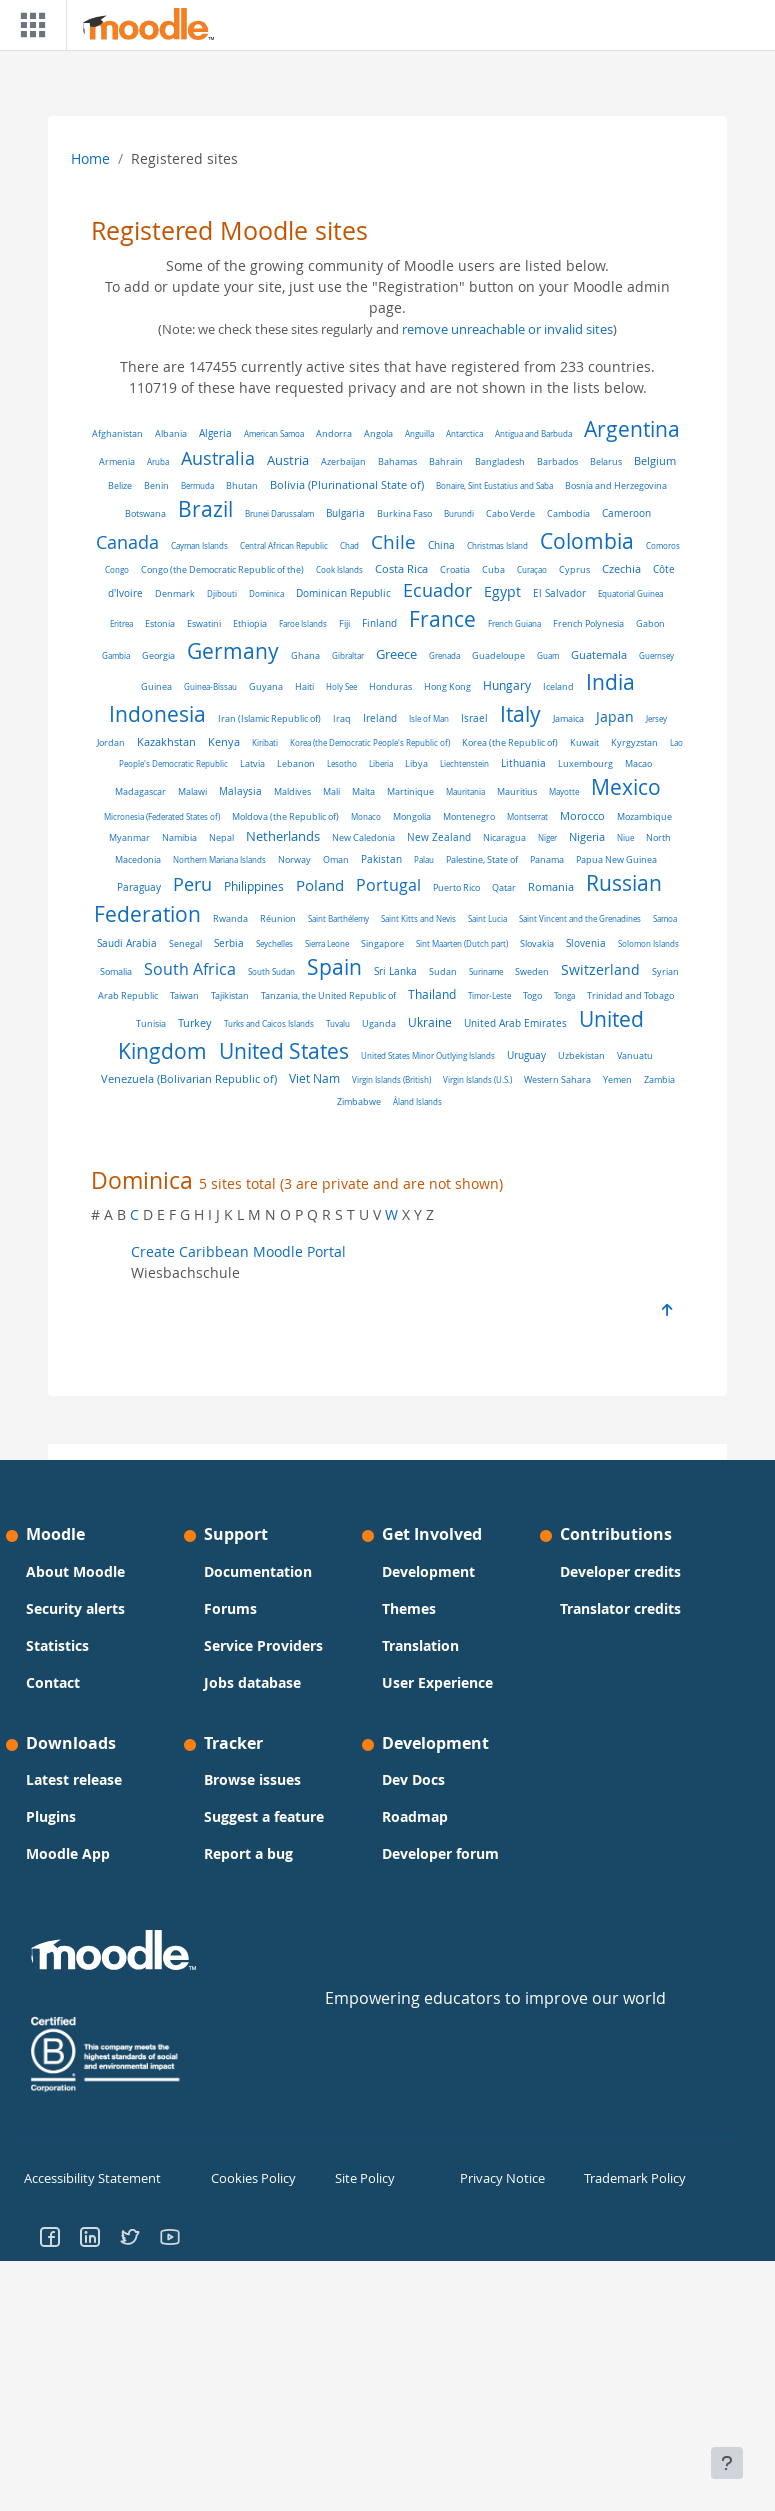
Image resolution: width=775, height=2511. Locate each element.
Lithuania (523, 763)
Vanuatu (635, 1055)
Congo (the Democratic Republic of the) (222, 570)
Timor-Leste (489, 995)
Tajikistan (230, 995)
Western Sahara (557, 1079)
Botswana (145, 514)
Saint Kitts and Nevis (418, 918)
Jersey (656, 718)
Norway (294, 859)
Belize (120, 485)
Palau (424, 859)
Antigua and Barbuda (533, 433)
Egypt (502, 591)
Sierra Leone (327, 943)
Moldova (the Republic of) (285, 817)
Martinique (410, 791)
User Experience (437, 1682)
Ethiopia (250, 623)
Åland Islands (417, 1101)
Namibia (179, 837)
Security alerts (75, 1608)
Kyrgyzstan (634, 742)
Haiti (304, 687)
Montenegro (469, 816)
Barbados (557, 461)
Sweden (532, 971)
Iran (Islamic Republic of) (269, 719)
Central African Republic (284, 545)
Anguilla (419, 433)
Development (428, 1571)
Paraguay (139, 887)
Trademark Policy (632, 2178)
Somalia (116, 971)
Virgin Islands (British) (391, 1079)
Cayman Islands (199, 545)
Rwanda (230, 919)
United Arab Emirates (515, 1023)
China (441, 545)
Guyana (266, 686)
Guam (548, 655)
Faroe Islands (303, 623)
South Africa (190, 969)
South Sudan (271, 971)
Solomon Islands (648, 943)
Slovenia (586, 943)
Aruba (158, 461)
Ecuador (437, 590)
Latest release (74, 1779)
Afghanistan (117, 434)
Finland (379, 623)
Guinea (156, 686)
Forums (230, 1608)
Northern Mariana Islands (219, 859)
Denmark (175, 593)
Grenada (444, 655)
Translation (420, 1645)
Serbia (229, 943)
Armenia (117, 462)
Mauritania (465, 791)
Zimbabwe (359, 1102)
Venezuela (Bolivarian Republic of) (189, 1079)
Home (90, 158)
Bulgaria (345, 513)
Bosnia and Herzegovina (616, 486)
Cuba (493, 569)
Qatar (504, 887)
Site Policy (363, 2178)
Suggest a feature (264, 1816)
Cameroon (626, 513)
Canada (127, 542)
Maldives (292, 791)
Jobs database (252, 1682)
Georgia (158, 656)
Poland (320, 885)
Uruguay (526, 1055)
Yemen (617, 1079)
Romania (551, 887)
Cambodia (568, 514)
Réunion (278, 919)
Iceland (558, 686)
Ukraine (430, 1022)
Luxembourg (585, 764)
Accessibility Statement (88, 2178)
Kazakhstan (166, 742)
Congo (117, 569)
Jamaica (568, 719)
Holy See (341, 686)
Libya (416, 763)
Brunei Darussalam (279, 513)
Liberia (381, 763)
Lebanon (296, 764)
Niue (625, 837)
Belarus (606, 461)
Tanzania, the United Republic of (328, 996)
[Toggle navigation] (29, 25)
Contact (53, 1682)
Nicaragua (504, 838)
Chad (349, 545)
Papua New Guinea (616, 859)
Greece (396, 654)
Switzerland (600, 969)
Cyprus (574, 570)
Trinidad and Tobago (630, 996)
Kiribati (265, 742)
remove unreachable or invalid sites (507, 329)
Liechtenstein (464, 763)
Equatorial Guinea (630, 593)
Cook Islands (339, 569)
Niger (547, 837)
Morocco (582, 816)
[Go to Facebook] (50, 2234)
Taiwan (184, 995)
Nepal (221, 838)
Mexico (626, 787)
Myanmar (129, 838)
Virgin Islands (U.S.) (477, 1079)
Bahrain (446, 461)
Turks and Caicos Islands (269, 1023)
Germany (233, 651)
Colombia (587, 541)
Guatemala (599, 655)
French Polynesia (588, 623)
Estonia (160, 623)
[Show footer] (727, 2463)
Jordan (111, 742)
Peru (192, 884)
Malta (363, 792)
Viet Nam (314, 1078)
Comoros (663, 545)
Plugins (51, 1816)
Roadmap (415, 1816)
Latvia (252, 763)
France (442, 619)
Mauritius (517, 792)
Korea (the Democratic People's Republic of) (370, 742)
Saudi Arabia (127, 943)
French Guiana (514, 623)
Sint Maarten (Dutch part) (462, 943)
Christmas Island (497, 545)
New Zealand (439, 837)
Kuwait (584, 743)
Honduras (390, 686)
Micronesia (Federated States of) (162, 816)
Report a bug (248, 1853)
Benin (156, 486)
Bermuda (197, 485)
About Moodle (75, 1571)
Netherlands (283, 836)
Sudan (443, 972)
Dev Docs (413, 1779)
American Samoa (274, 433)
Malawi (192, 791)
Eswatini (204, 623)
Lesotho (342, 763)
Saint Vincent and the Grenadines (580, 918)
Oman (336, 860)
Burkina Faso (404, 514)
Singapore (382, 943)
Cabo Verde (510, 513)
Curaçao (532, 569)
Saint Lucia (487, 918)
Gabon (650, 623)
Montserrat (527, 816)
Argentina (632, 429)
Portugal (388, 885)
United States (284, 1051)
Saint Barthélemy (338, 918)
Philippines (254, 886)
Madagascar (140, 792)
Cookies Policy (250, 2178)
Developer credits (620, 1571)
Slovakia (537, 943)
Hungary (507, 685)
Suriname (486, 971)
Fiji (344, 623)
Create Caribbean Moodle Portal (238, 1251)
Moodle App (68, 1853)
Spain (334, 967)
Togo (532, 995)
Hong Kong (447, 686)
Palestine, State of (482, 860)
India (610, 682)
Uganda (379, 1023)
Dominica (266, 593)
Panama (547, 859)
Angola (378, 433)
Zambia (659, 1080)
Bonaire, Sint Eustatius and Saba (494, 485)
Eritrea (121, 623)
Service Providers (263, 1645)
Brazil (205, 509)
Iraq (342, 719)
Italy (520, 714)
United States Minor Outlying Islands (428, 1055)
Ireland (380, 718)
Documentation (258, 1571)
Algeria (215, 433)
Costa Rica (401, 569)
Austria (288, 460)
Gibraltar (348, 655)
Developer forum (440, 1853)
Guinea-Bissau (210, 686)
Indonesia (157, 714)
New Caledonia (363, 837)
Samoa (665, 918)
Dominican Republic (343, 593)
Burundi (459, 513)
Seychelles (274, 943)
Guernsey (656, 655)
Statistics (57, 1645)
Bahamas (397, 461)
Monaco (366, 816)
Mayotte (564, 791)
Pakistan (381, 859)
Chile (393, 541)
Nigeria (587, 837)
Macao (638, 763)
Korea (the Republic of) (510, 743)
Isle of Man (429, 718)
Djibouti (222, 593)
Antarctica (464, 433)
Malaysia (240, 791)
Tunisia (151, 1023)
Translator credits (620, 1608)
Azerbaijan (343, 461)
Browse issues (252, 1779)
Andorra (334, 433)
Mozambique (644, 817)
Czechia (621, 569)
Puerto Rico (456, 888)
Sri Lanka (395, 971)
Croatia (455, 569)
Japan (615, 717)
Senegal (185, 943)
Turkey (195, 1022)
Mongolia (412, 817)
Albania (171, 434)
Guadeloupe (498, 655)
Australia (218, 458)
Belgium (655, 460)
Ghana (305, 655)
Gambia (116, 655)
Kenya (224, 741)
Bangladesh (500, 462)
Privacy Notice (499, 2178)
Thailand (432, 994)
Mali (331, 791)
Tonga (564, 995)
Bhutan (242, 485)
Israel (474, 718)
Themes (409, 1608)
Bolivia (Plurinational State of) (347, 484)
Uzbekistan (581, 1055)
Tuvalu (338, 1023)
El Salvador (559, 593)
